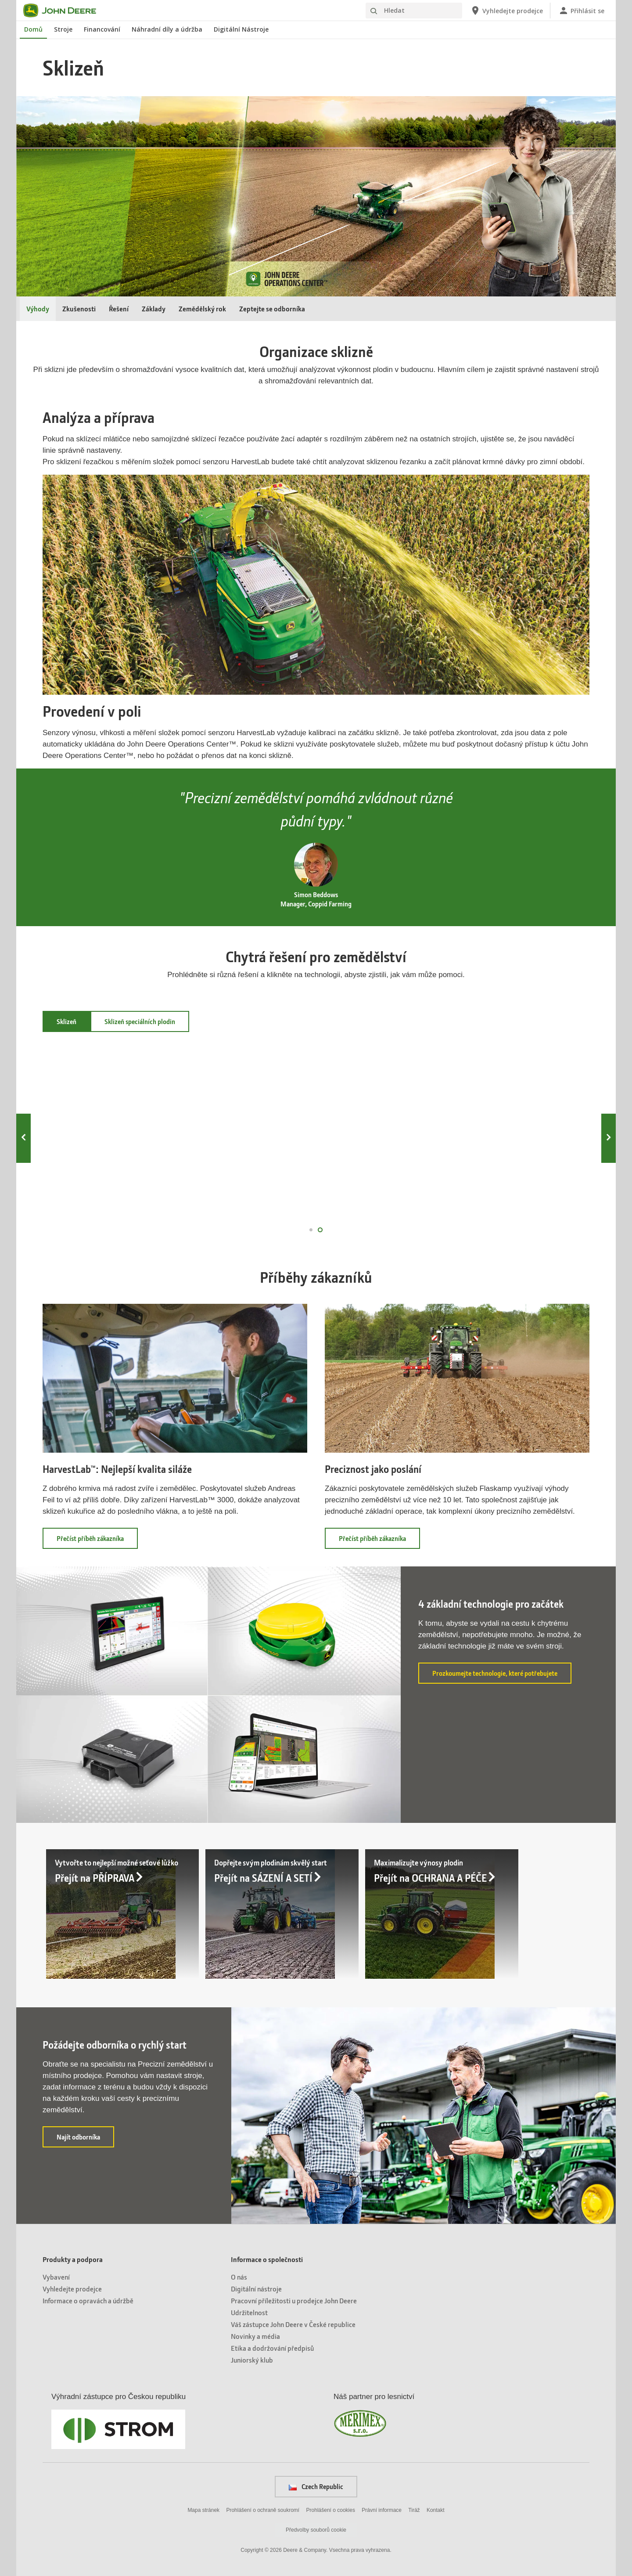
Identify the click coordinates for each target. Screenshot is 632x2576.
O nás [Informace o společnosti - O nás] (239, 2275)
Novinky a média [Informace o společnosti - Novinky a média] (255, 2335)
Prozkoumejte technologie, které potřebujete (501, 1675)
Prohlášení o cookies (330, 2509)
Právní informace (382, 2509)
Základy (153, 308)
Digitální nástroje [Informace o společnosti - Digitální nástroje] (256, 2287)
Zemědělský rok (202, 308)
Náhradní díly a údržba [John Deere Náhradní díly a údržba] (167, 29)
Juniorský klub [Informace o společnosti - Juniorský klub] (252, 2358)
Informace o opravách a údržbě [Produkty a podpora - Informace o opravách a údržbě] (88, 2299)
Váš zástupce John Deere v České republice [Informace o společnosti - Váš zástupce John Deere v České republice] (293, 2323)
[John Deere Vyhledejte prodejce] (506, 10)
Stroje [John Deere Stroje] (63, 29)
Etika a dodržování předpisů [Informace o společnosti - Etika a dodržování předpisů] (272, 2347)
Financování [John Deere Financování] (102, 29)
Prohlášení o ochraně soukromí (262, 2509)
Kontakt (436, 2509)
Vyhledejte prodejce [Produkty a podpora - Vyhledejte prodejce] (72, 2287)
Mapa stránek (203, 2509)
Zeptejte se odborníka (272, 308)
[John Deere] (65, 11)
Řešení (119, 308)
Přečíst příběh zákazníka (97, 1540)
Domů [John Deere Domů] (33, 29)
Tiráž (414, 2509)
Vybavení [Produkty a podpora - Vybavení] (56, 2275)
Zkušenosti (79, 308)
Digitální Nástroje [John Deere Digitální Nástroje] (241, 29)
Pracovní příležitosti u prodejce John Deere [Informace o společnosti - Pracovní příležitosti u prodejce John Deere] (294, 2299)
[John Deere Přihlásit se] (581, 10)
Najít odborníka (85, 2139)
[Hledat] (414, 10)
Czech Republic (316, 2486)
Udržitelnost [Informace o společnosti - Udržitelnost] (249, 2311)
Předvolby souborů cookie (316, 2529)
